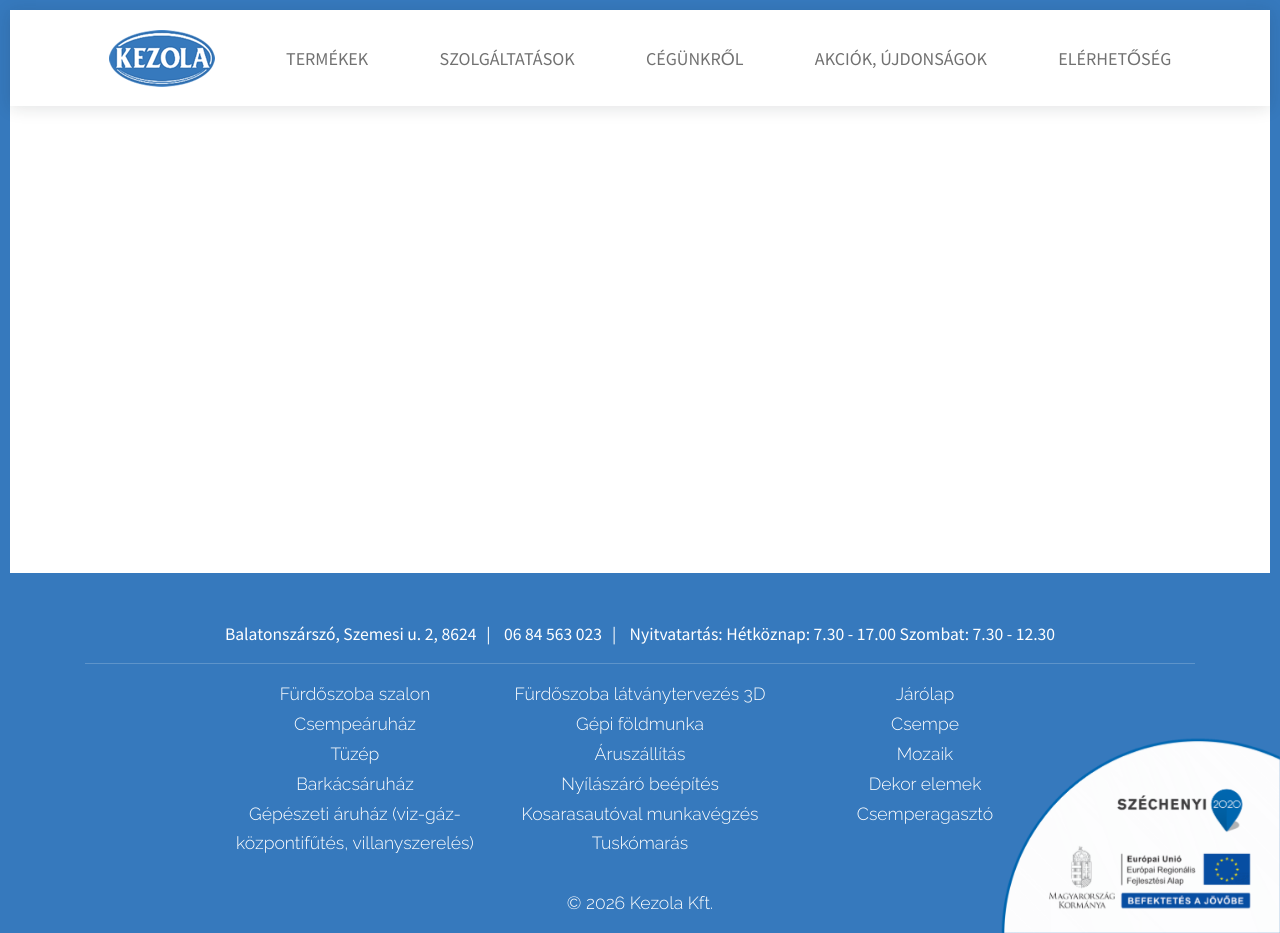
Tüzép (355, 754)
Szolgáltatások (507, 58)
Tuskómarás (640, 843)
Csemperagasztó (925, 814)
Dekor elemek (925, 784)
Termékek (327, 58)
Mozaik (925, 754)
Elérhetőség (1114, 58)
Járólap (925, 694)
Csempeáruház (355, 724)
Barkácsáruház (355, 784)
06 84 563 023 (553, 634)
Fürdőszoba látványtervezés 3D (640, 694)
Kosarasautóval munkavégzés (639, 814)
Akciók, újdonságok (901, 58)
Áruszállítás (640, 754)
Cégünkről (695, 58)
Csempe (925, 724)
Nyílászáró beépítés (640, 784)
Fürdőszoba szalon (355, 694)
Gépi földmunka (640, 724)
